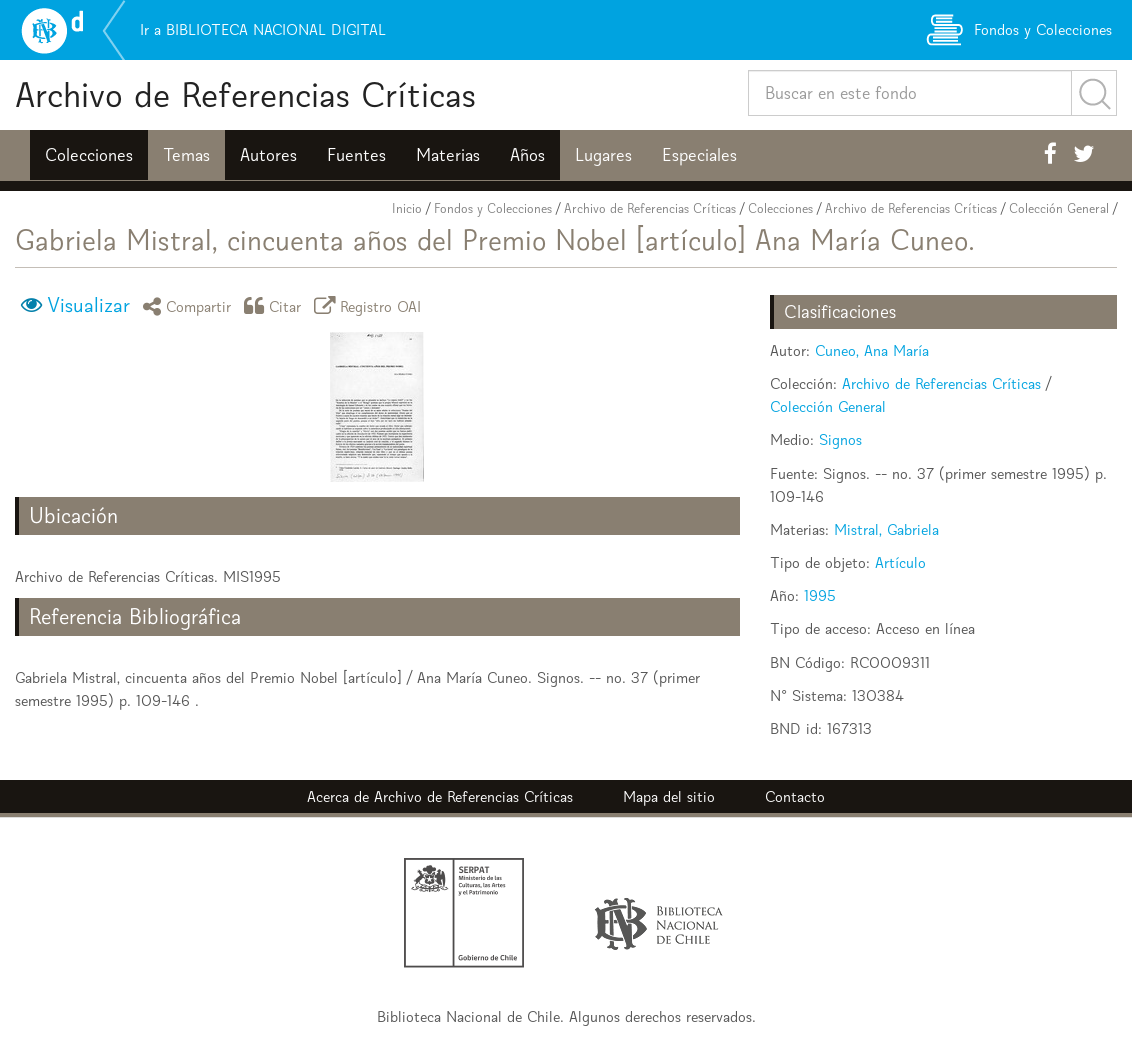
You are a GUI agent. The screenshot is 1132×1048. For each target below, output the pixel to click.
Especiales (699, 155)
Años (527, 155)
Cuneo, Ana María (872, 350)
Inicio (407, 208)
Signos (840, 439)
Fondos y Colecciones (493, 208)
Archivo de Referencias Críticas (245, 94)
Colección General (1059, 208)
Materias (448, 155)
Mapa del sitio (669, 796)
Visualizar (88, 305)
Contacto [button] (795, 796)
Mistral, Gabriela (886, 529)
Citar (276, 305)
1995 (820, 595)
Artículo (900, 562)
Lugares (603, 155)
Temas (186, 155)
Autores (268, 155)
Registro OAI (371, 305)
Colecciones (89, 155)
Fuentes (356, 155)
